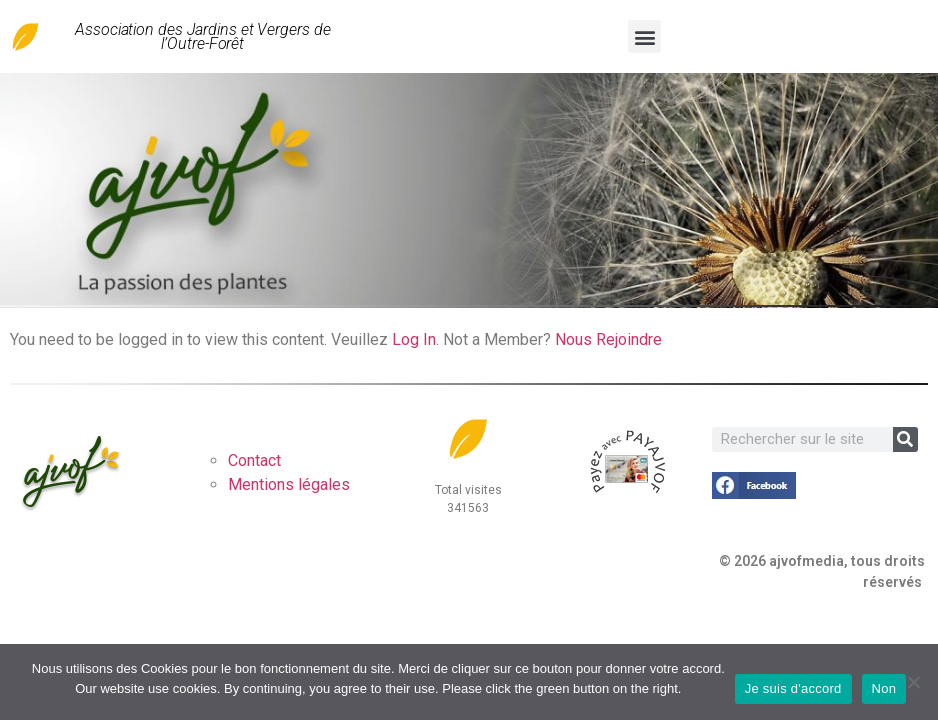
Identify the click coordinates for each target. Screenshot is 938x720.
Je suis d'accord (793, 688)
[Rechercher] (905, 439)
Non (884, 688)
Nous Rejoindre (608, 339)
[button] (644, 36)
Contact (254, 460)
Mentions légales (289, 484)
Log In (414, 339)
